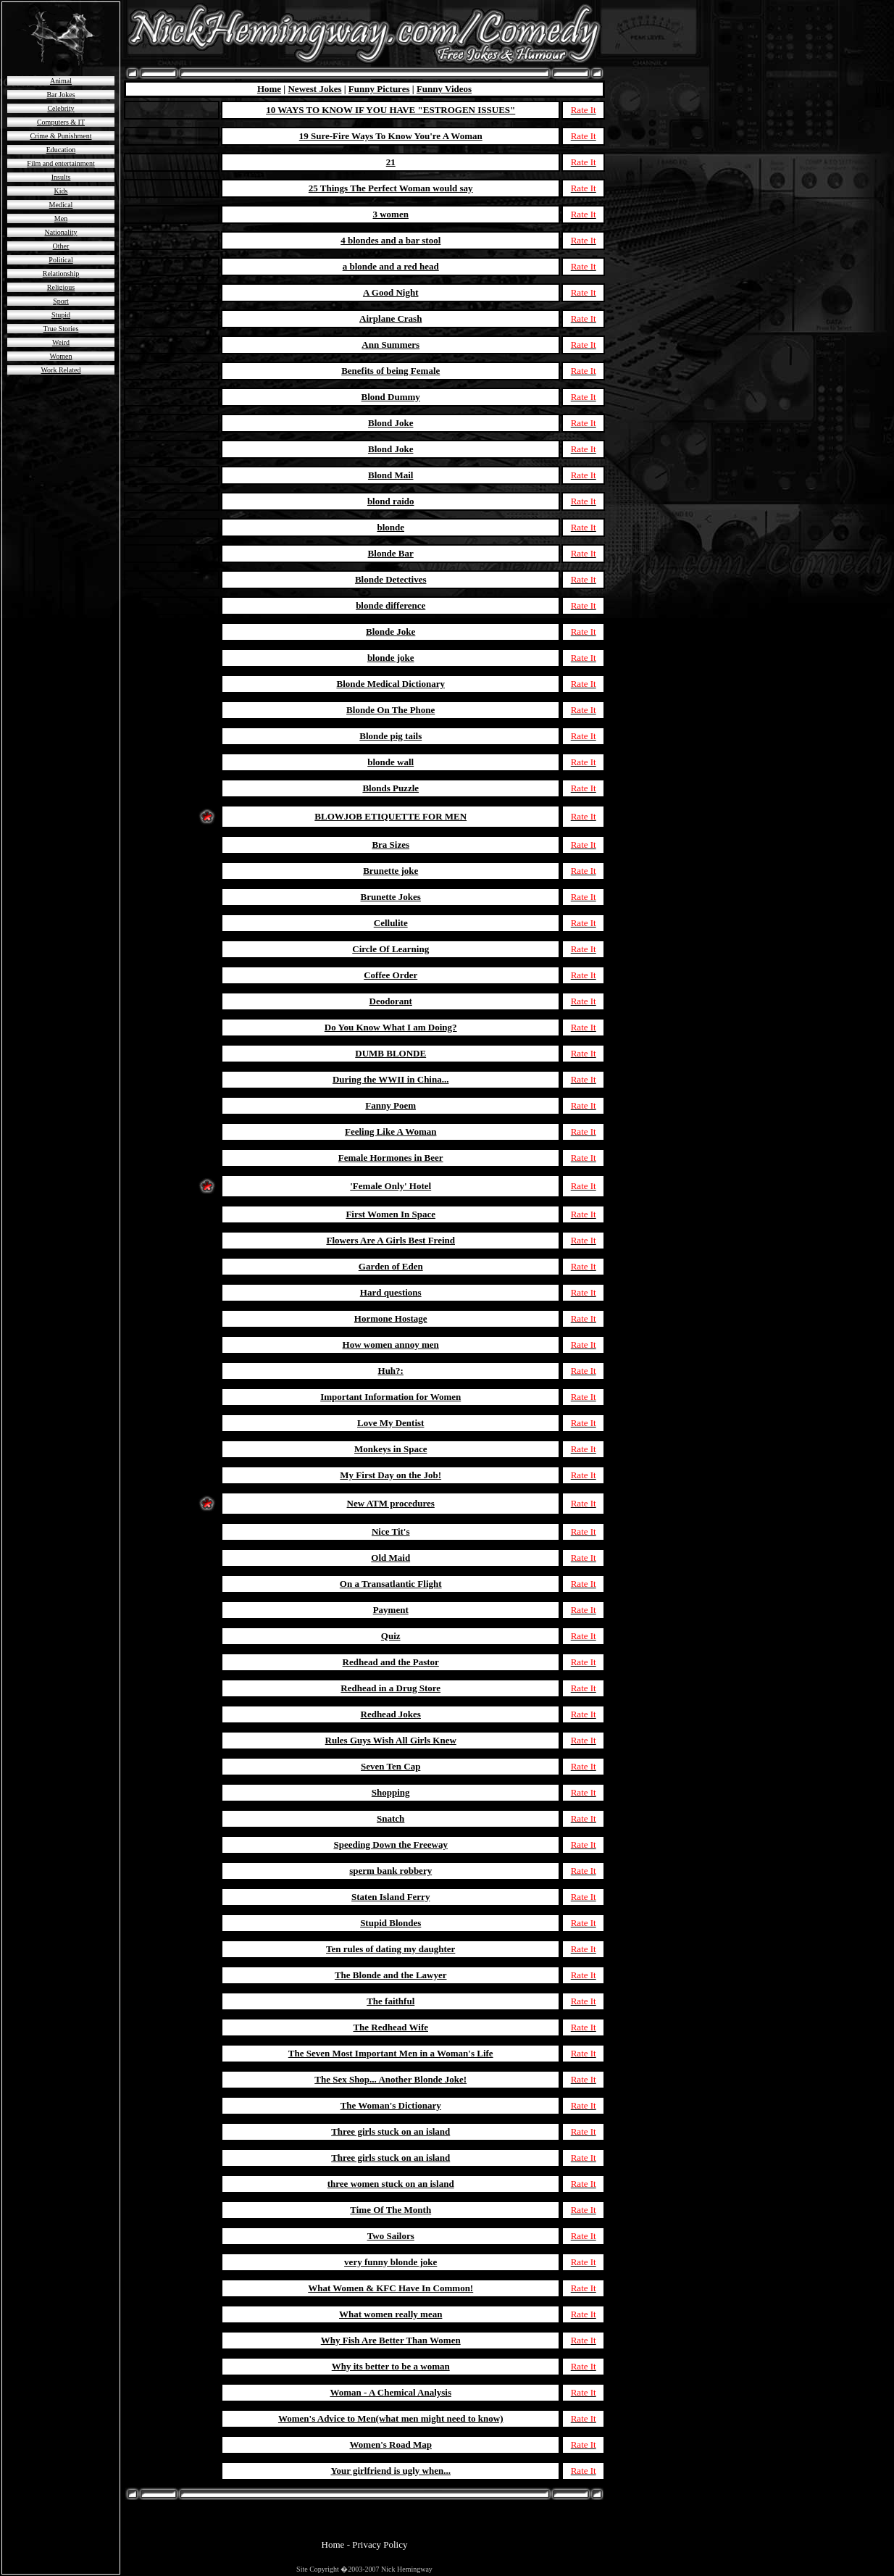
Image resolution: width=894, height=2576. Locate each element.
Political (60, 260)
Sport (61, 301)
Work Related (60, 370)
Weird (61, 342)
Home (269, 88)
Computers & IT (61, 122)
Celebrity (60, 108)
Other (61, 246)
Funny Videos (444, 88)
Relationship (61, 274)
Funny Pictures (379, 88)
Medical (61, 205)
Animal (61, 81)
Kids (61, 191)
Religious (61, 287)
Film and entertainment (60, 163)
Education (61, 150)
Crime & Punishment (61, 136)
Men (60, 218)
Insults (61, 177)
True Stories (61, 329)
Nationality (61, 232)
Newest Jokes (314, 88)
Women (61, 356)
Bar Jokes (60, 95)
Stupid (60, 315)
